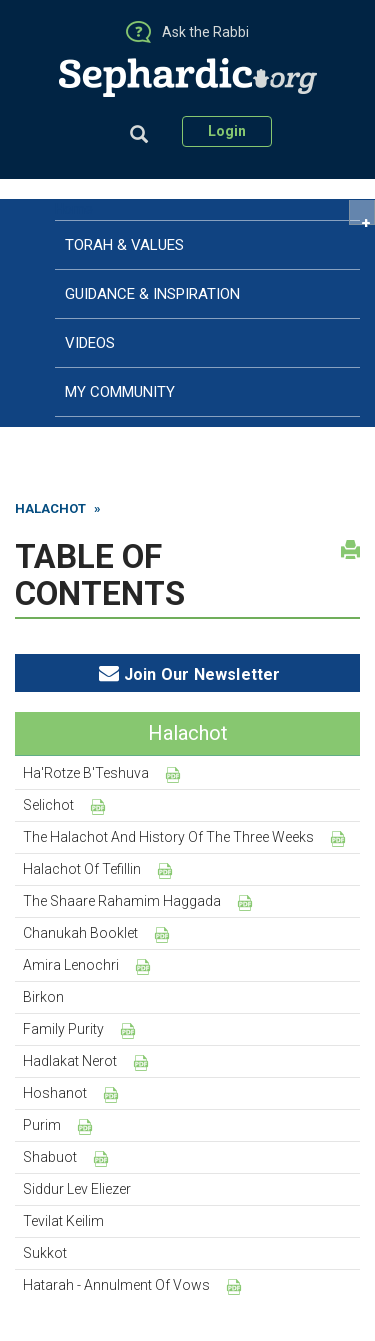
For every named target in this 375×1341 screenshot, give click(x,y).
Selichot (48, 805)
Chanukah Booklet (80, 933)
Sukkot (45, 1253)
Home (74, 209)
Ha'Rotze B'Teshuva (86, 773)
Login (227, 131)
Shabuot (50, 1157)
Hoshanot (55, 1093)
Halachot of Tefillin (82, 869)
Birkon (43, 997)
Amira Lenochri (71, 965)
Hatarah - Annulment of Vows (116, 1285)
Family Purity (63, 1029)
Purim (42, 1125)
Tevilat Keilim (63, 1221)
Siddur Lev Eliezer (77, 1189)
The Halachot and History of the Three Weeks (168, 837)
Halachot (50, 508)
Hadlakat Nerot (70, 1061)
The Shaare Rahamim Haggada (122, 901)
